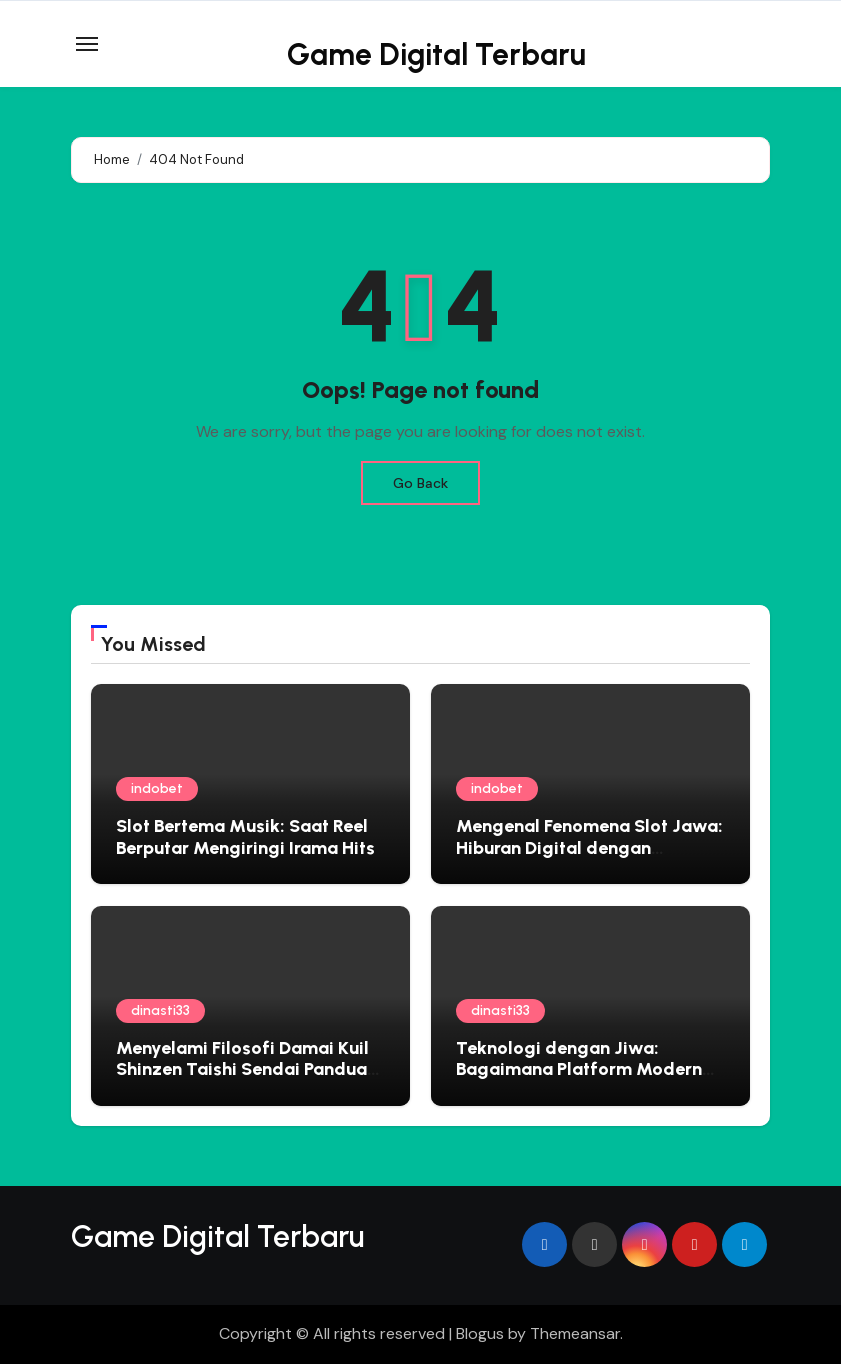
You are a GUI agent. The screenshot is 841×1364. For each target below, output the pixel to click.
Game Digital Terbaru (436, 54)
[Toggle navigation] (87, 44)
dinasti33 (160, 1010)
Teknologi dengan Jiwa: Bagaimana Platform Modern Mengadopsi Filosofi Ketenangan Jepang (579, 1080)
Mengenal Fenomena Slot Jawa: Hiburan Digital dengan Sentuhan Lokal (589, 847)
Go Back (420, 483)
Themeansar (575, 1333)
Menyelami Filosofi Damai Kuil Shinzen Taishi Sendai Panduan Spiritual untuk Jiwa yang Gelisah (246, 1080)
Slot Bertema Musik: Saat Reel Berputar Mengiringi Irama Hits (245, 837)
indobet (157, 788)
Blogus (480, 1333)
